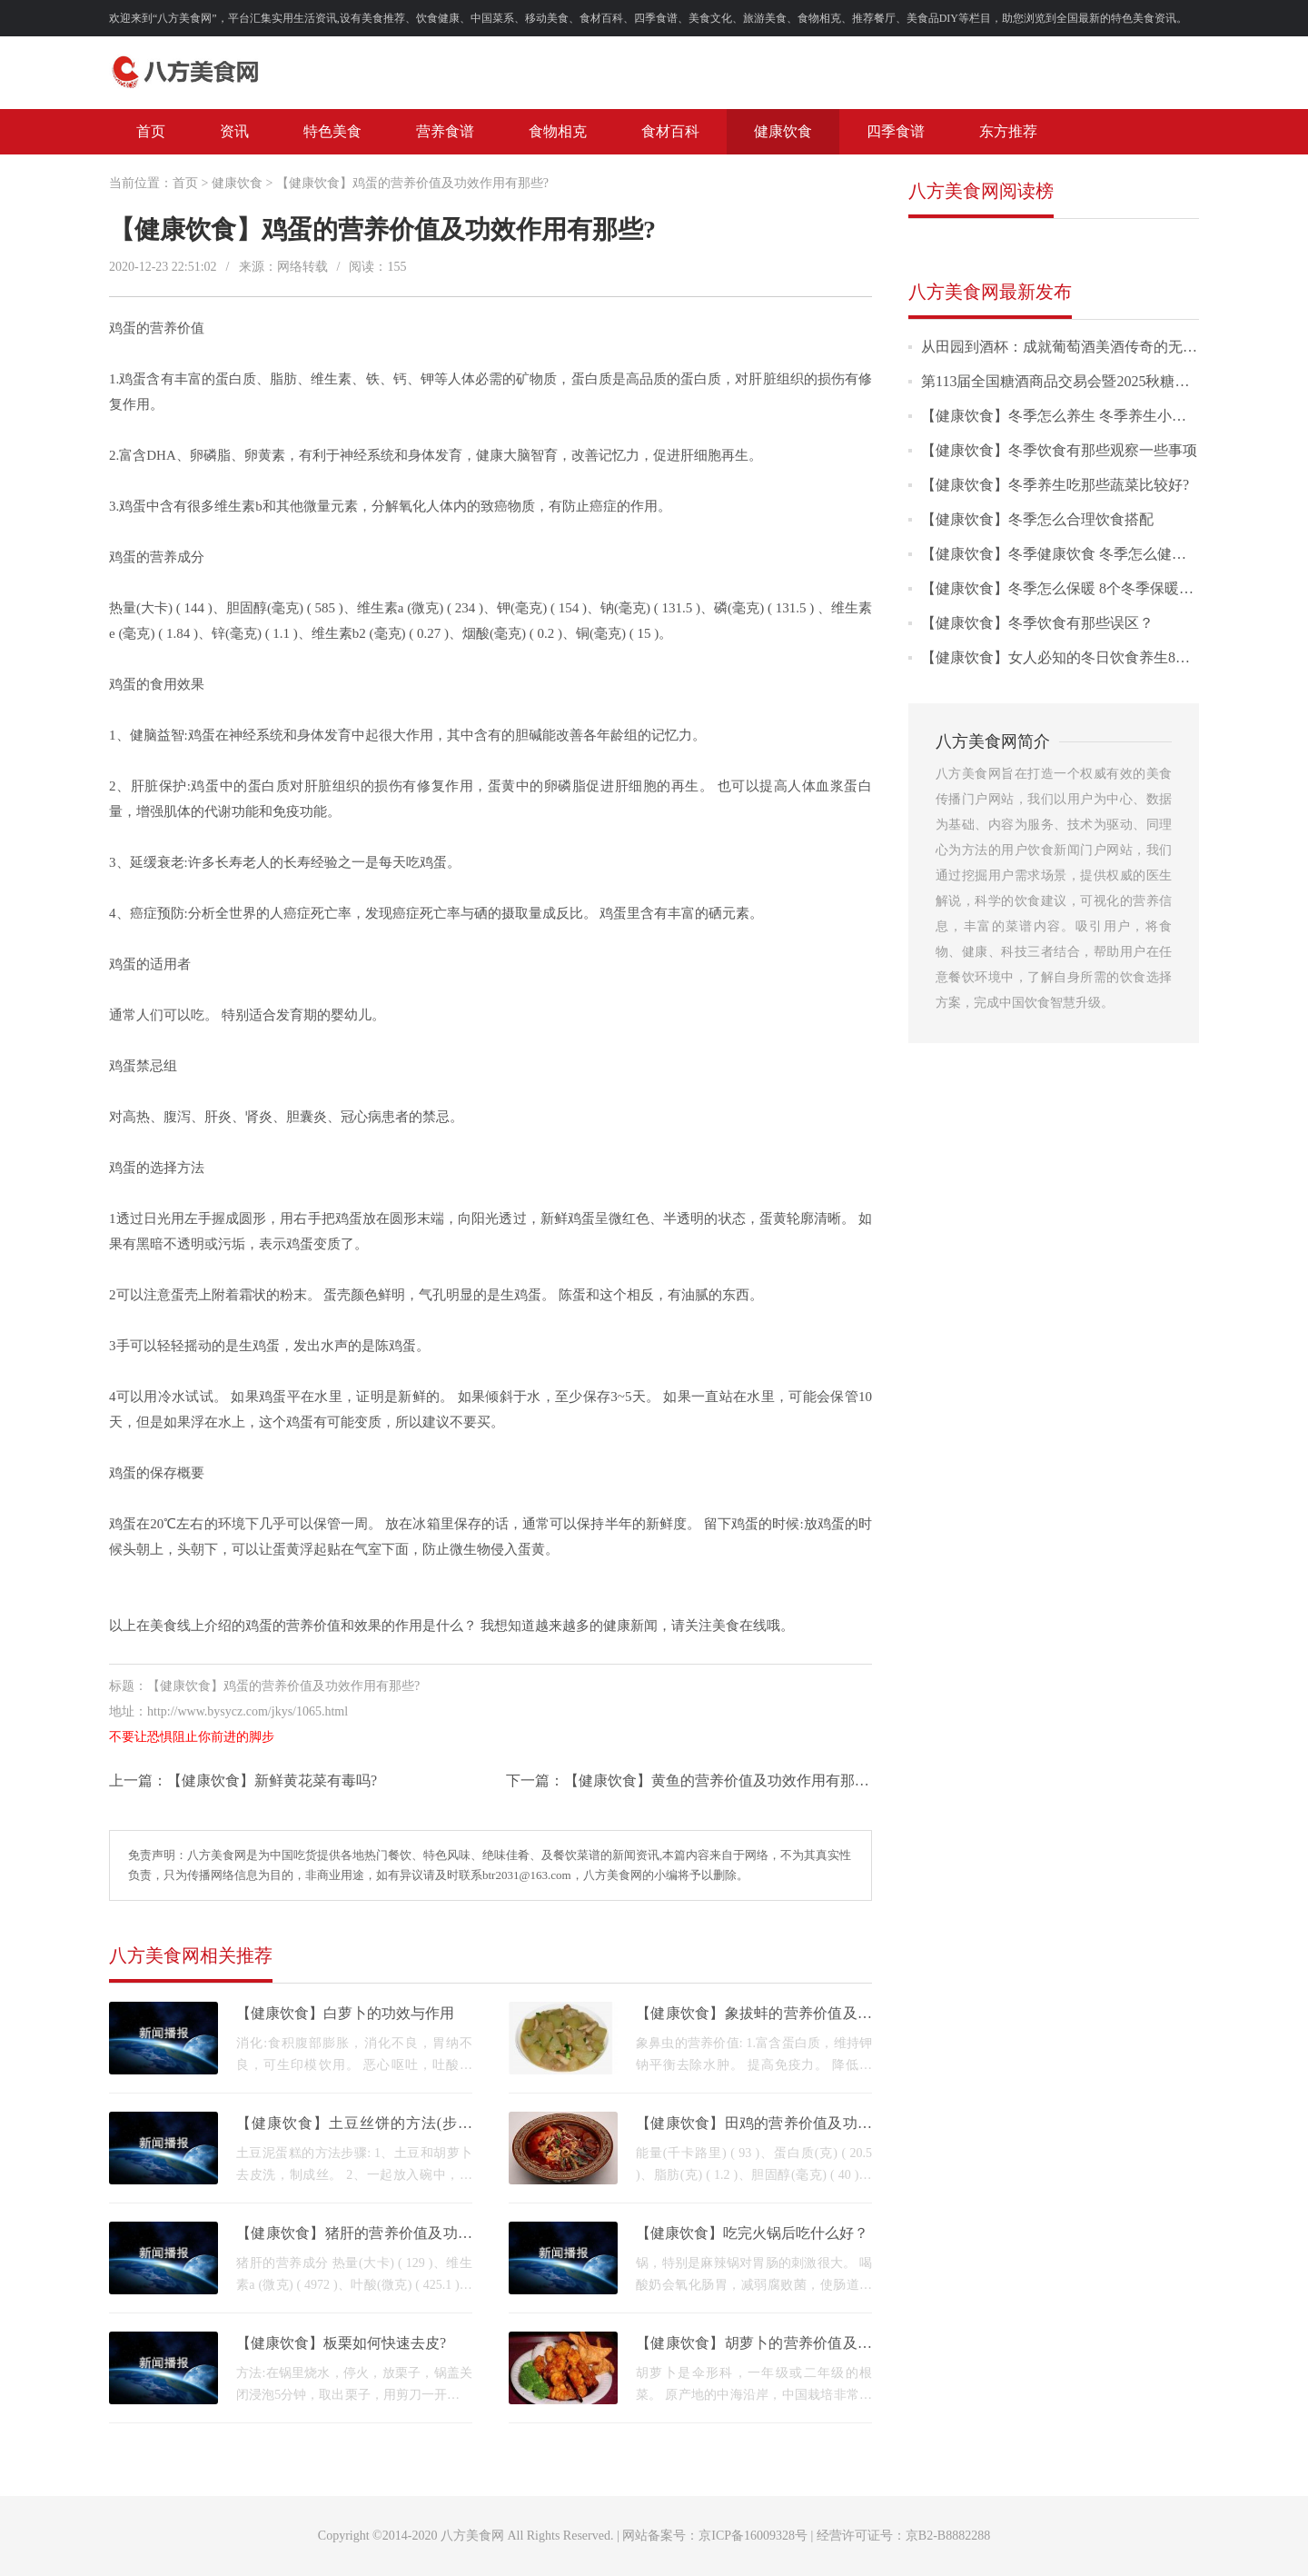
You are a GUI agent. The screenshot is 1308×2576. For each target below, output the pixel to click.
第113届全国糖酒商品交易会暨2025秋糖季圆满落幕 (1084, 381)
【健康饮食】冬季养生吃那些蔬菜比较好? (1055, 484)
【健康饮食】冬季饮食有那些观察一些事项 (1059, 450)
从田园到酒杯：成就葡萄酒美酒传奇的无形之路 (1073, 346)
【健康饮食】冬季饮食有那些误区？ (1037, 623)
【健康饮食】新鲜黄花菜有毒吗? (272, 1780)
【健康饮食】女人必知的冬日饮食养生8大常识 (1070, 657)
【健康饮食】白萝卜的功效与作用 (345, 2013)
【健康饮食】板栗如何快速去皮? (341, 2343)
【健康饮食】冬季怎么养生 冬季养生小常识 (1061, 415)
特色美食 (332, 131)
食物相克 (558, 131)
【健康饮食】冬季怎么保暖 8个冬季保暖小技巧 (1072, 588)
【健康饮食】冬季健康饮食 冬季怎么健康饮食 (1068, 554)
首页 (150, 131)
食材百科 (670, 131)
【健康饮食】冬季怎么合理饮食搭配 (1037, 519)
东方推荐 (1008, 131)
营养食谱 (445, 131)
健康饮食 (783, 131)
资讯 (234, 131)
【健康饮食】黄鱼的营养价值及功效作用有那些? (720, 1780)
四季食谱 (896, 131)
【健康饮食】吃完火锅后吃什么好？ (752, 2233)
